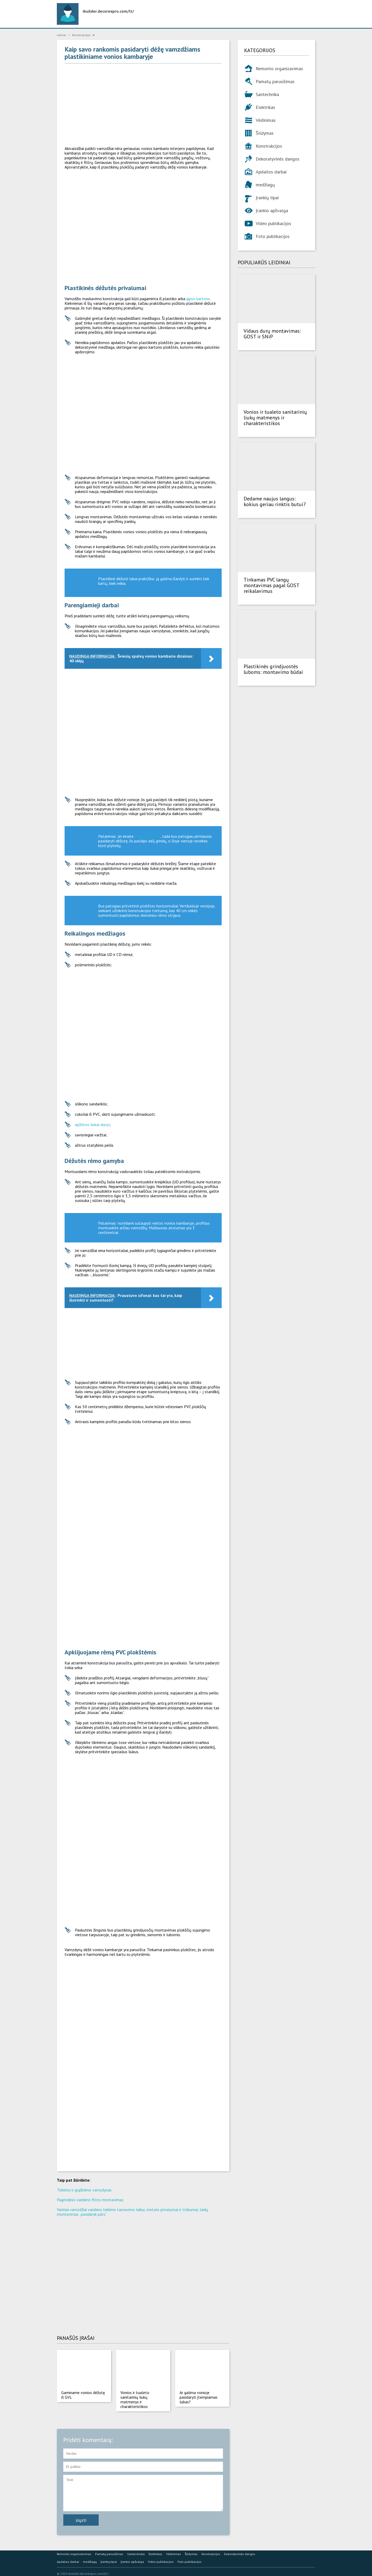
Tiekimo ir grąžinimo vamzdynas (84, 2189)
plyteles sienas (147, 836)
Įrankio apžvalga (272, 210)
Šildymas (265, 133)
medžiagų (265, 185)
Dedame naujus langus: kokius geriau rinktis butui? (275, 501)
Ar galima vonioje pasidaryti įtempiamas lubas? (199, 2397)
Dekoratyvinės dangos (277, 159)
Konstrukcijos (269, 146)
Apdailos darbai (271, 172)
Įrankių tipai (267, 198)
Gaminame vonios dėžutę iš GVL (83, 2395)
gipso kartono (198, 298)
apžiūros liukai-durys (92, 1124)
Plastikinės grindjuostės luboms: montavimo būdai (273, 669)
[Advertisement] (143, 105)
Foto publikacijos (273, 236)
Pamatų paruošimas (275, 81)
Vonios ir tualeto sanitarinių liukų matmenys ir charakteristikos (134, 2399)
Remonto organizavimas (279, 68)
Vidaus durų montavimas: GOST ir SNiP (272, 334)
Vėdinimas (266, 120)
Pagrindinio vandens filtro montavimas (90, 2199)
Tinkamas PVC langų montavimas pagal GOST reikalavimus (271, 585)
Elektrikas (265, 107)
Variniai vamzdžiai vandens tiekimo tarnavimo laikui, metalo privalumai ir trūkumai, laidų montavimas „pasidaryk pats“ (132, 2212)
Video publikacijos (273, 223)
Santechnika (267, 94)
